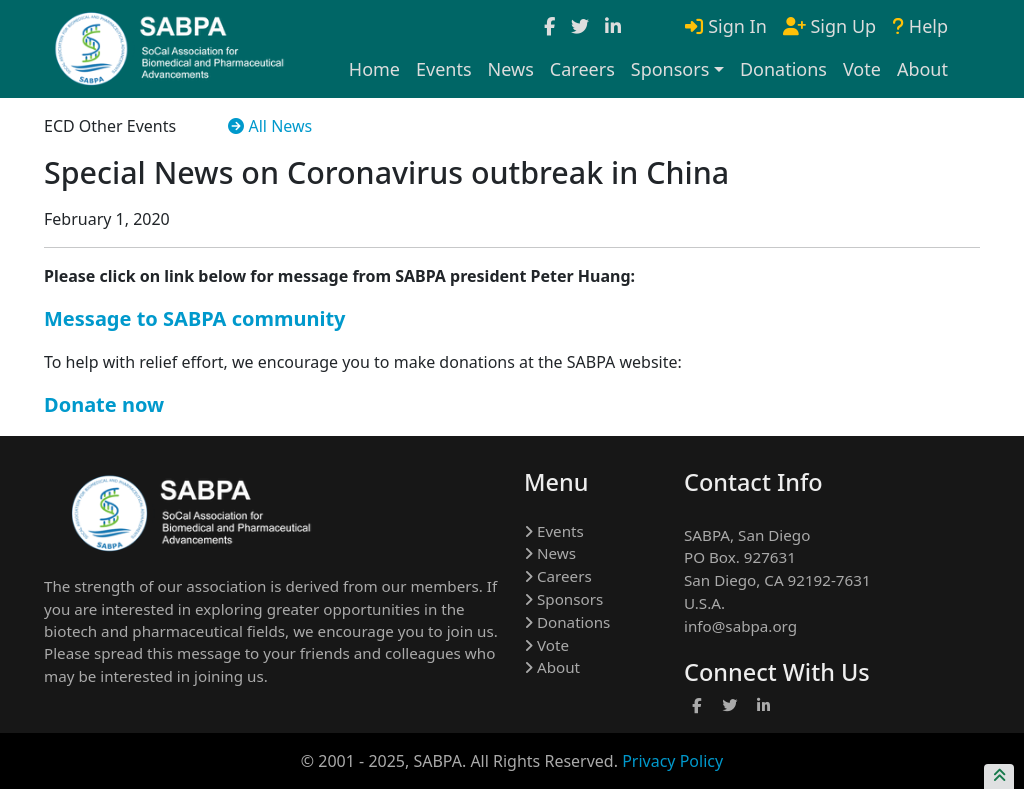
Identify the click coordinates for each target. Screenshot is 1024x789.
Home (374, 69)
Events (444, 69)
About (922, 69)
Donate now (104, 404)
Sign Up (829, 26)
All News (270, 126)
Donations (783, 69)
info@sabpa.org (740, 626)
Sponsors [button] (670, 69)
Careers (582, 69)
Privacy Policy (672, 761)
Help (920, 26)
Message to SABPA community (195, 318)
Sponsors (563, 599)
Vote (862, 69)
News (511, 69)
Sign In (725, 26)
